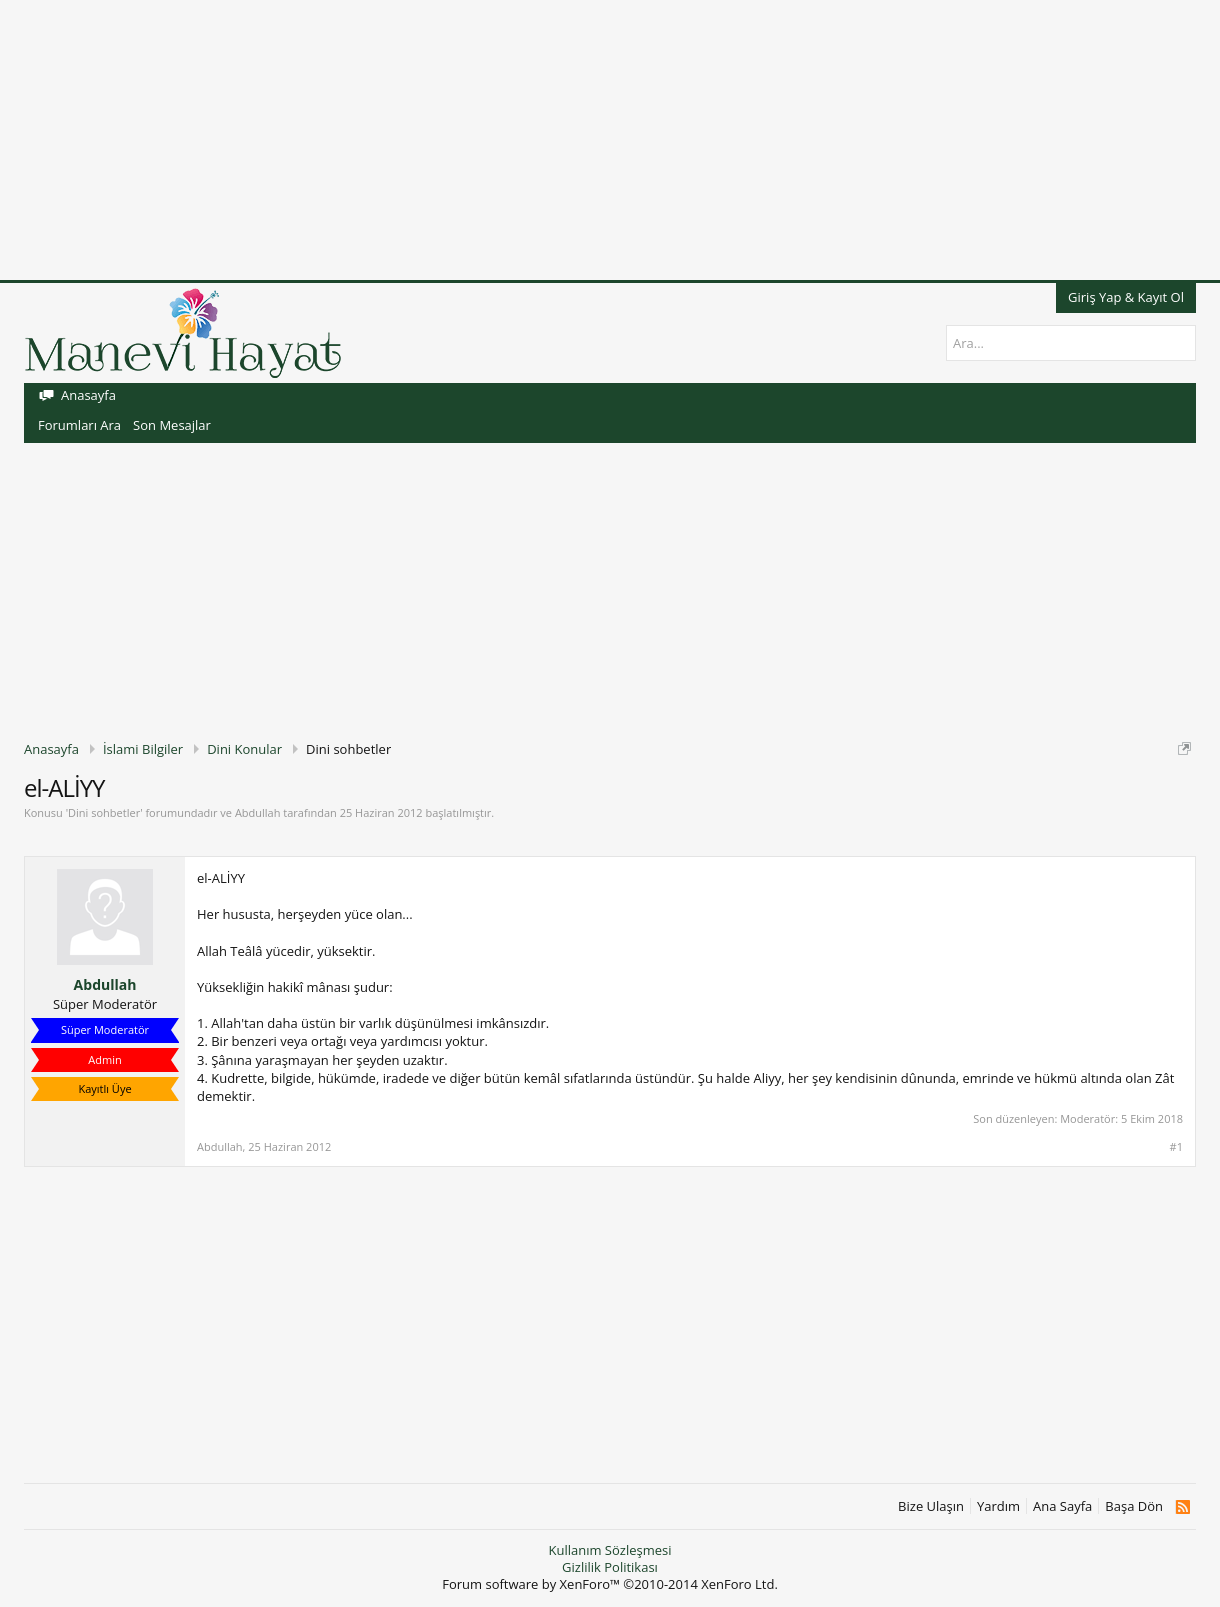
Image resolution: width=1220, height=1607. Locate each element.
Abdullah (258, 812)
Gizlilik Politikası (610, 1567)
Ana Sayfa (1062, 1506)
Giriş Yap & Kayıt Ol (1126, 297)
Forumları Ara (79, 425)
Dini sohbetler (104, 812)
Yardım (998, 1506)
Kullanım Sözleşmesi (609, 1550)
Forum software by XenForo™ (610, 1584)
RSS (1182, 1507)
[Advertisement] (600, 140)
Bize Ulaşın (931, 1506)
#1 (1176, 1147)
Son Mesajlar (172, 425)
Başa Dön (1134, 1506)
